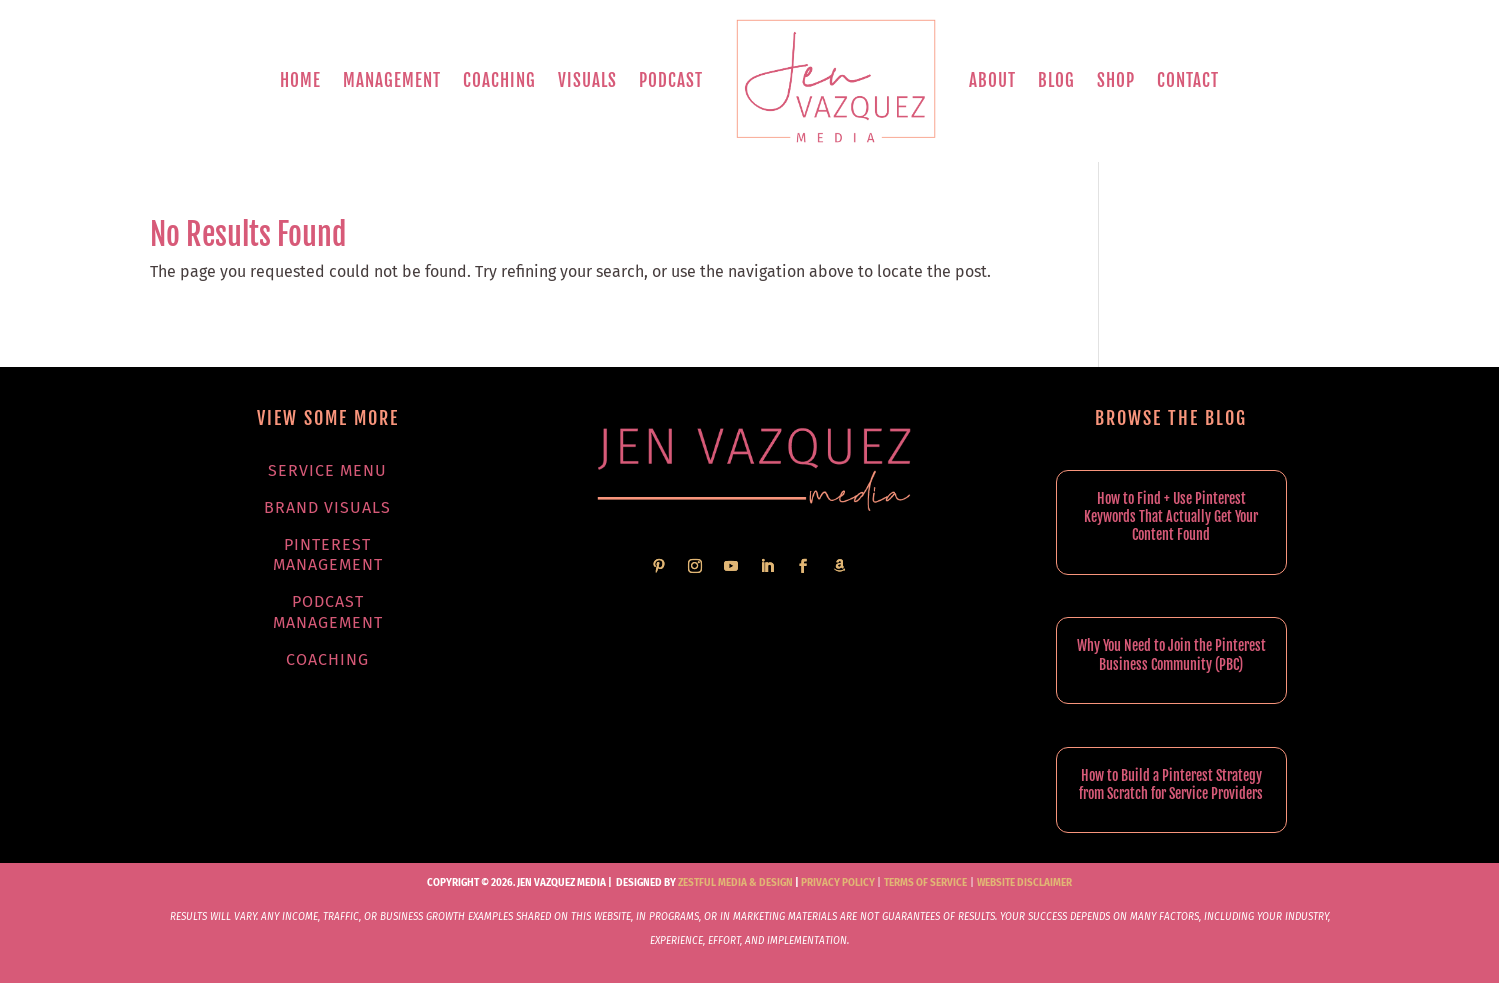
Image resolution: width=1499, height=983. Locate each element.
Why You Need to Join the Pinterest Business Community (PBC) (1171, 654)
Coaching (499, 80)
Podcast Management (328, 612)
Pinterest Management (328, 555)
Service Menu (327, 470)
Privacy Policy (838, 883)
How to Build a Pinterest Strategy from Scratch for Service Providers (1171, 784)
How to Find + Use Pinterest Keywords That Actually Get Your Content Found (1171, 516)
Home (300, 80)
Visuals (587, 80)
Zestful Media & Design (734, 883)
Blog (1056, 80)
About (992, 80)
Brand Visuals (327, 507)
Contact (1188, 80)
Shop (1116, 80)
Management (392, 80)
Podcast (671, 80)
